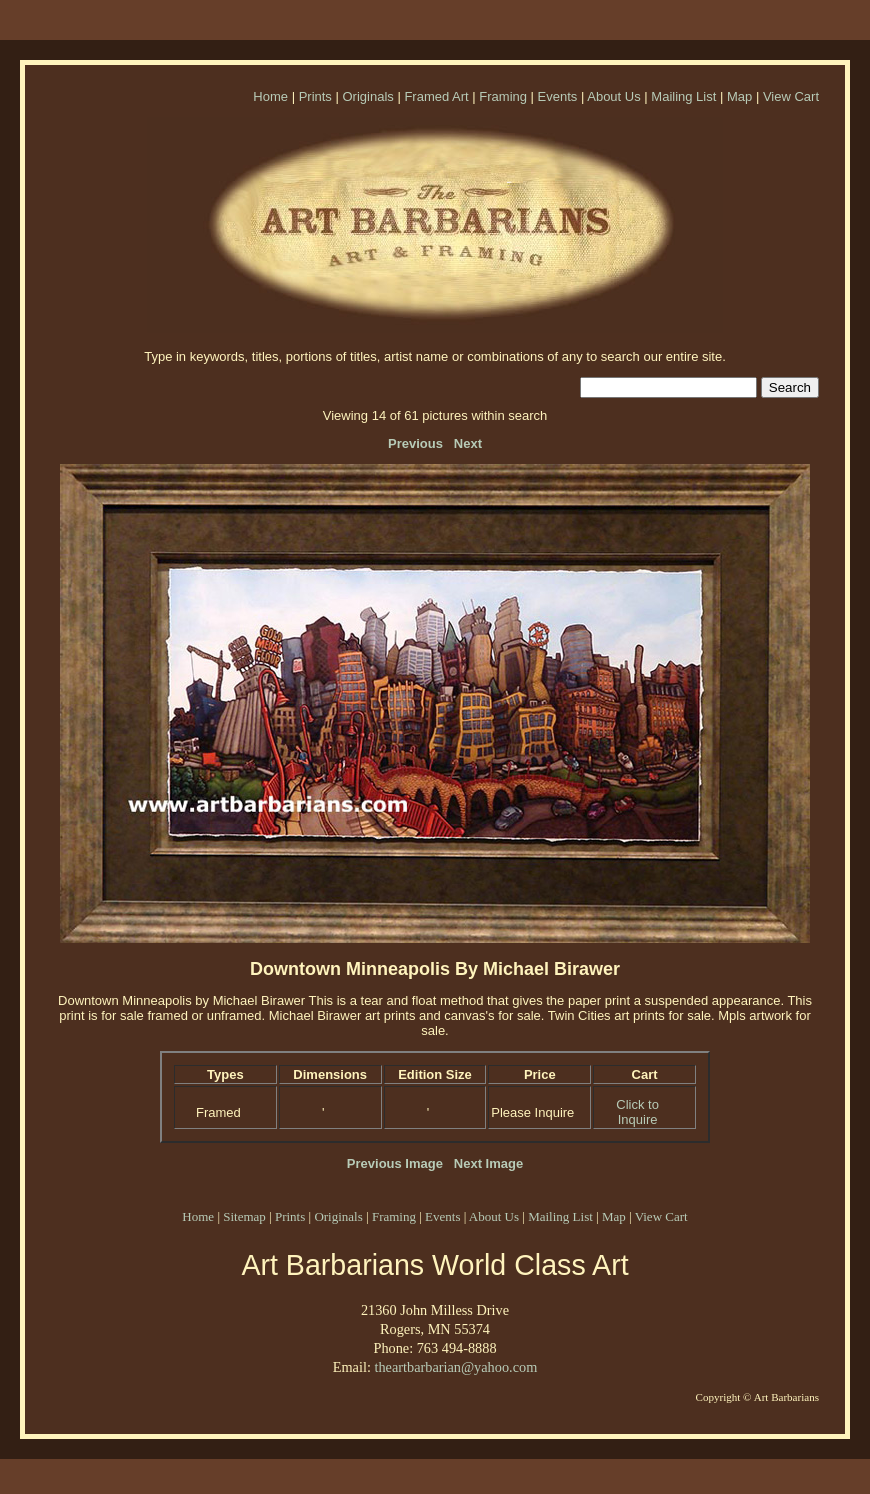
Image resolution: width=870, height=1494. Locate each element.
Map (739, 96)
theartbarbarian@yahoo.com (455, 1367)
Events (558, 96)
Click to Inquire (637, 1112)
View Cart (791, 96)
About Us (613, 96)
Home (270, 96)
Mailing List (683, 96)
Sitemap (244, 1216)
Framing (503, 96)
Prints (315, 96)
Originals (367, 96)
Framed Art (436, 96)
